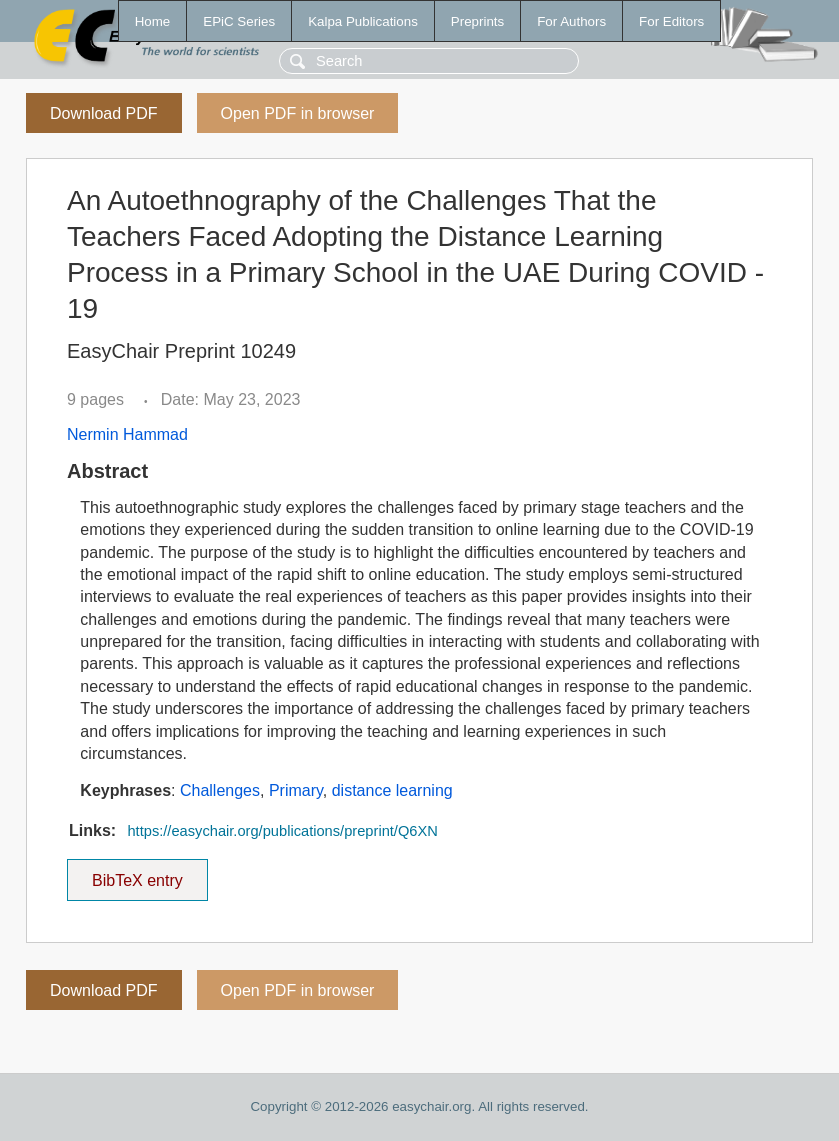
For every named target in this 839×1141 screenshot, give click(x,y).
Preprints (477, 21)
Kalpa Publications (363, 21)
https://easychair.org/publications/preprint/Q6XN (282, 831)
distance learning (392, 790)
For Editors (671, 21)
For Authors (571, 21)
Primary (296, 790)
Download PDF (104, 113)
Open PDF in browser (298, 113)
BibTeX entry (137, 874)
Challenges (220, 790)
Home (153, 21)
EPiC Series (239, 21)
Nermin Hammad (127, 434)
